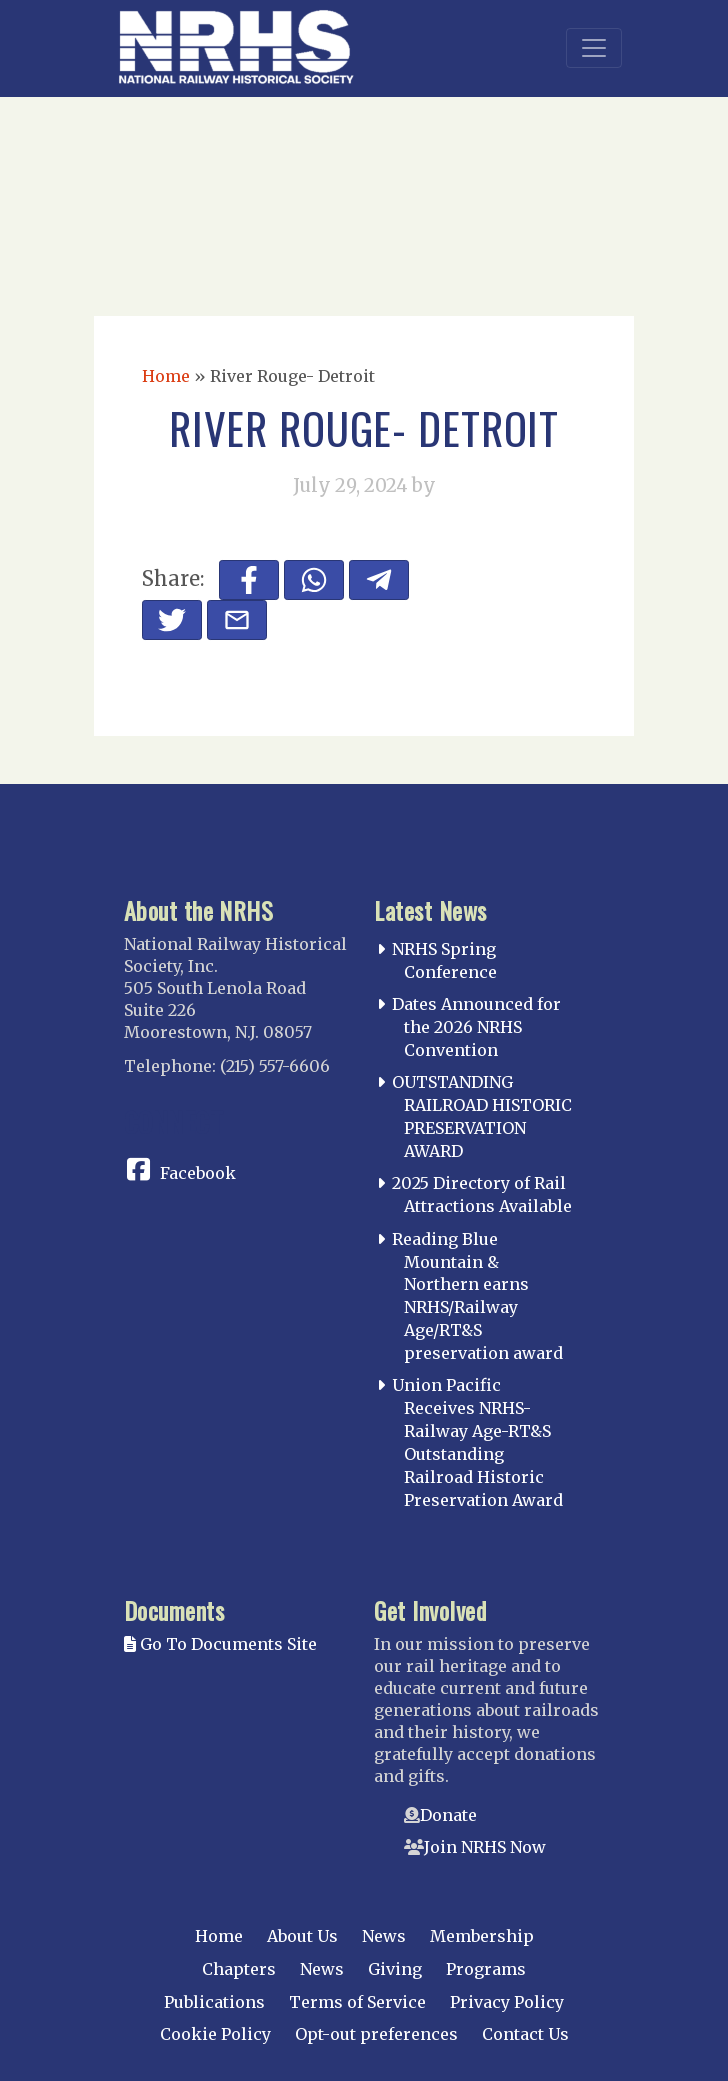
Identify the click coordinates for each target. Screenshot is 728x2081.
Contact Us (525, 2034)
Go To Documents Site (220, 1644)
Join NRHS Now (485, 1847)
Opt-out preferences (376, 2034)
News (384, 1936)
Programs (486, 1969)
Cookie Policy (215, 2034)
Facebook (198, 1173)
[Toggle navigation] (594, 48)
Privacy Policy (507, 2002)
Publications (214, 2002)
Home (166, 376)
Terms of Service (357, 2002)
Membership (482, 1936)
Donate (448, 1815)
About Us (302, 1936)
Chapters (239, 1969)
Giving (395, 1969)
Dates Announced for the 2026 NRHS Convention (476, 1027)
